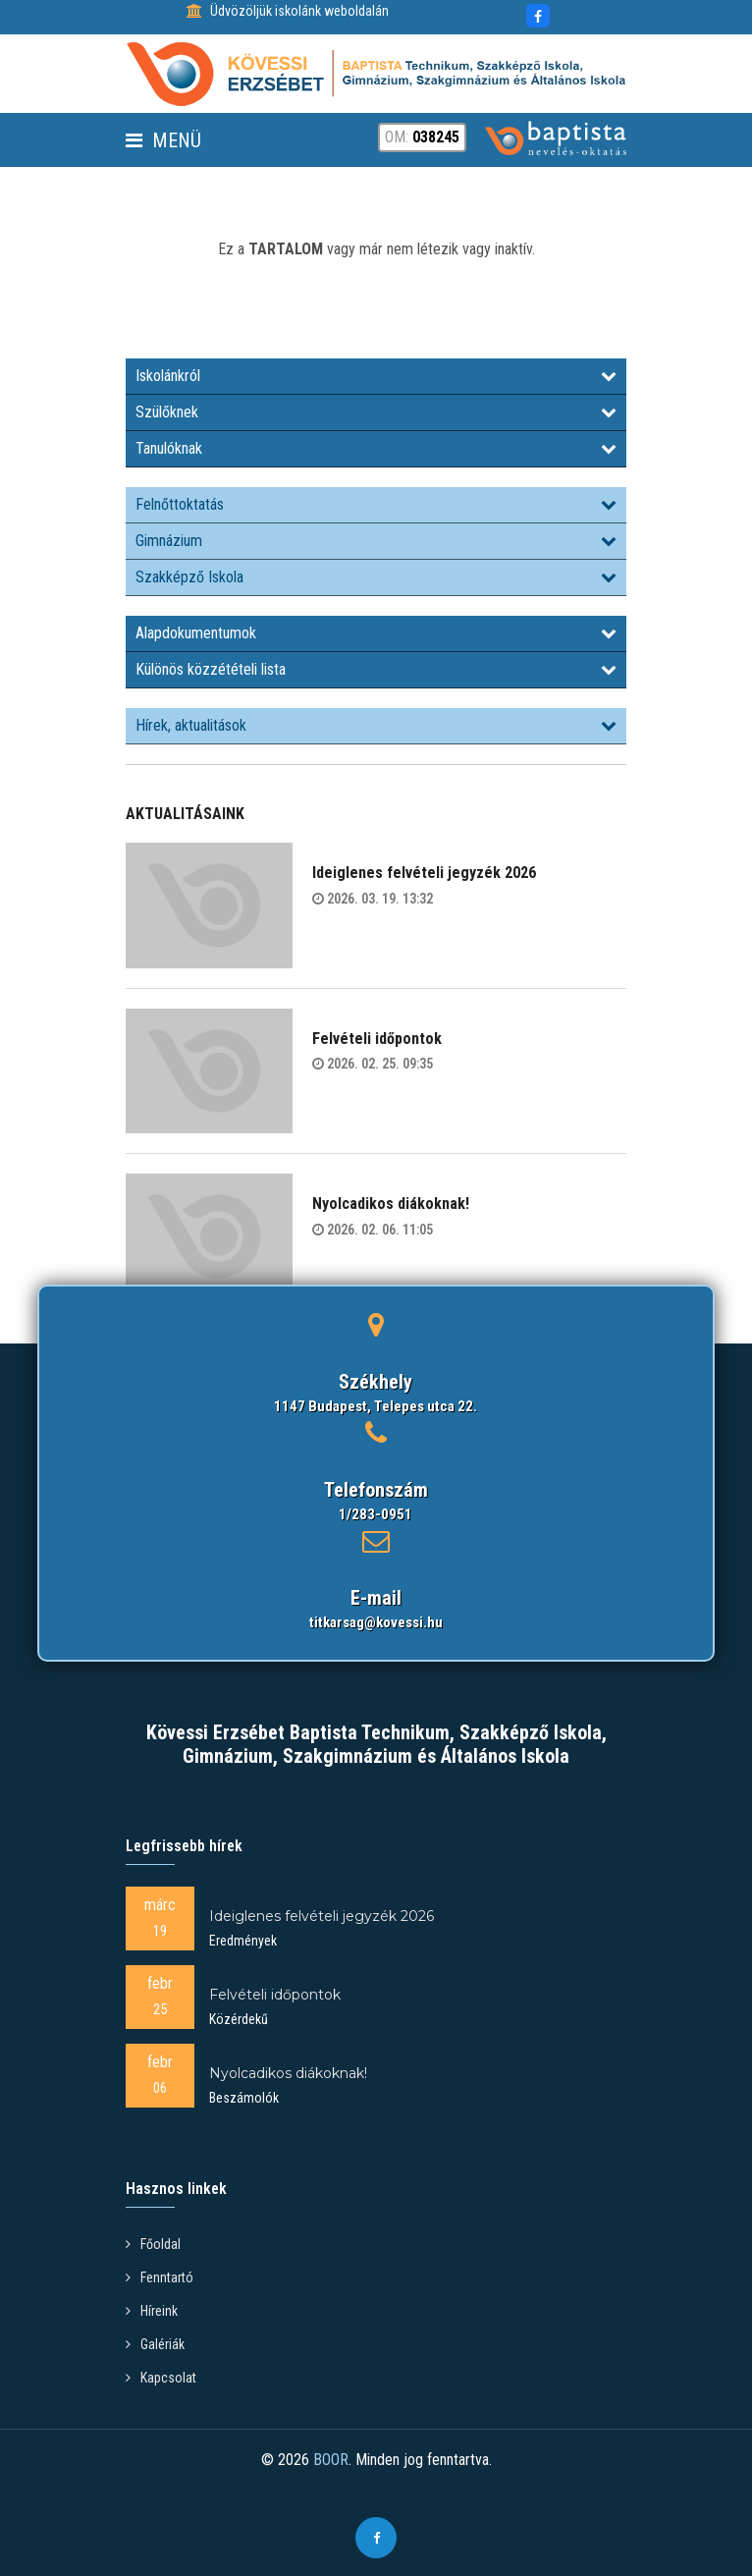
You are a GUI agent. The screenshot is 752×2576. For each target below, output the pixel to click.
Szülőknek (376, 412)
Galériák (155, 2344)
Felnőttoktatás (376, 504)
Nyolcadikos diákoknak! (390, 1203)
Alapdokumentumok (376, 633)
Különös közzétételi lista (376, 669)
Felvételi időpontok (377, 1038)
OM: (422, 137)
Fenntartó (159, 2277)
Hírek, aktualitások (376, 725)
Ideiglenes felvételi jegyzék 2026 (424, 872)
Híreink (152, 2311)
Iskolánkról (376, 375)
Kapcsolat (161, 2377)
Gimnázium (376, 540)
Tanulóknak (376, 448)
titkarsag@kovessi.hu (376, 1622)
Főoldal (153, 2244)
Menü (163, 140)
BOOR (331, 2459)
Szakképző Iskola (376, 577)
